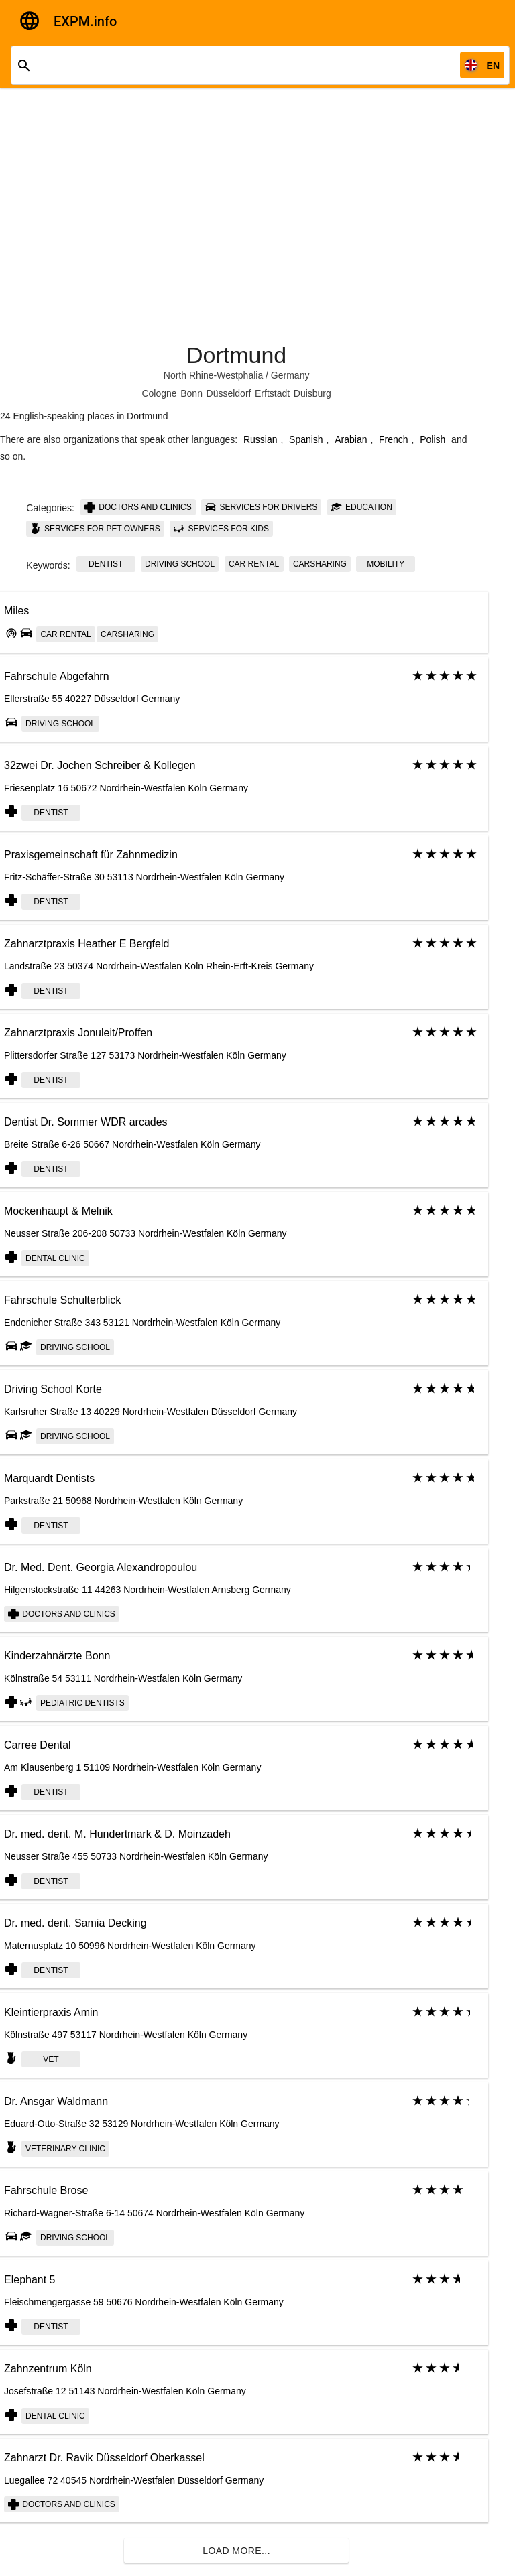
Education (361, 507)
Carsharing (320, 564)
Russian (260, 439)
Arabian (351, 439)
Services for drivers (261, 507)
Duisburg (312, 393)
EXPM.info (85, 21)
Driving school (180, 564)
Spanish (306, 439)
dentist (106, 564)
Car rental (254, 564)
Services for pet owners (95, 528)
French (393, 439)
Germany (290, 375)
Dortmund (236, 355)
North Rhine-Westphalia (213, 375)
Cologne (158, 393)
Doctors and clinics (138, 507)
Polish (432, 439)
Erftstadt (272, 393)
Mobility (385, 564)
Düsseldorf (229, 393)
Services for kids (221, 528)
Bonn (191, 393)
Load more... (236, 2550)
